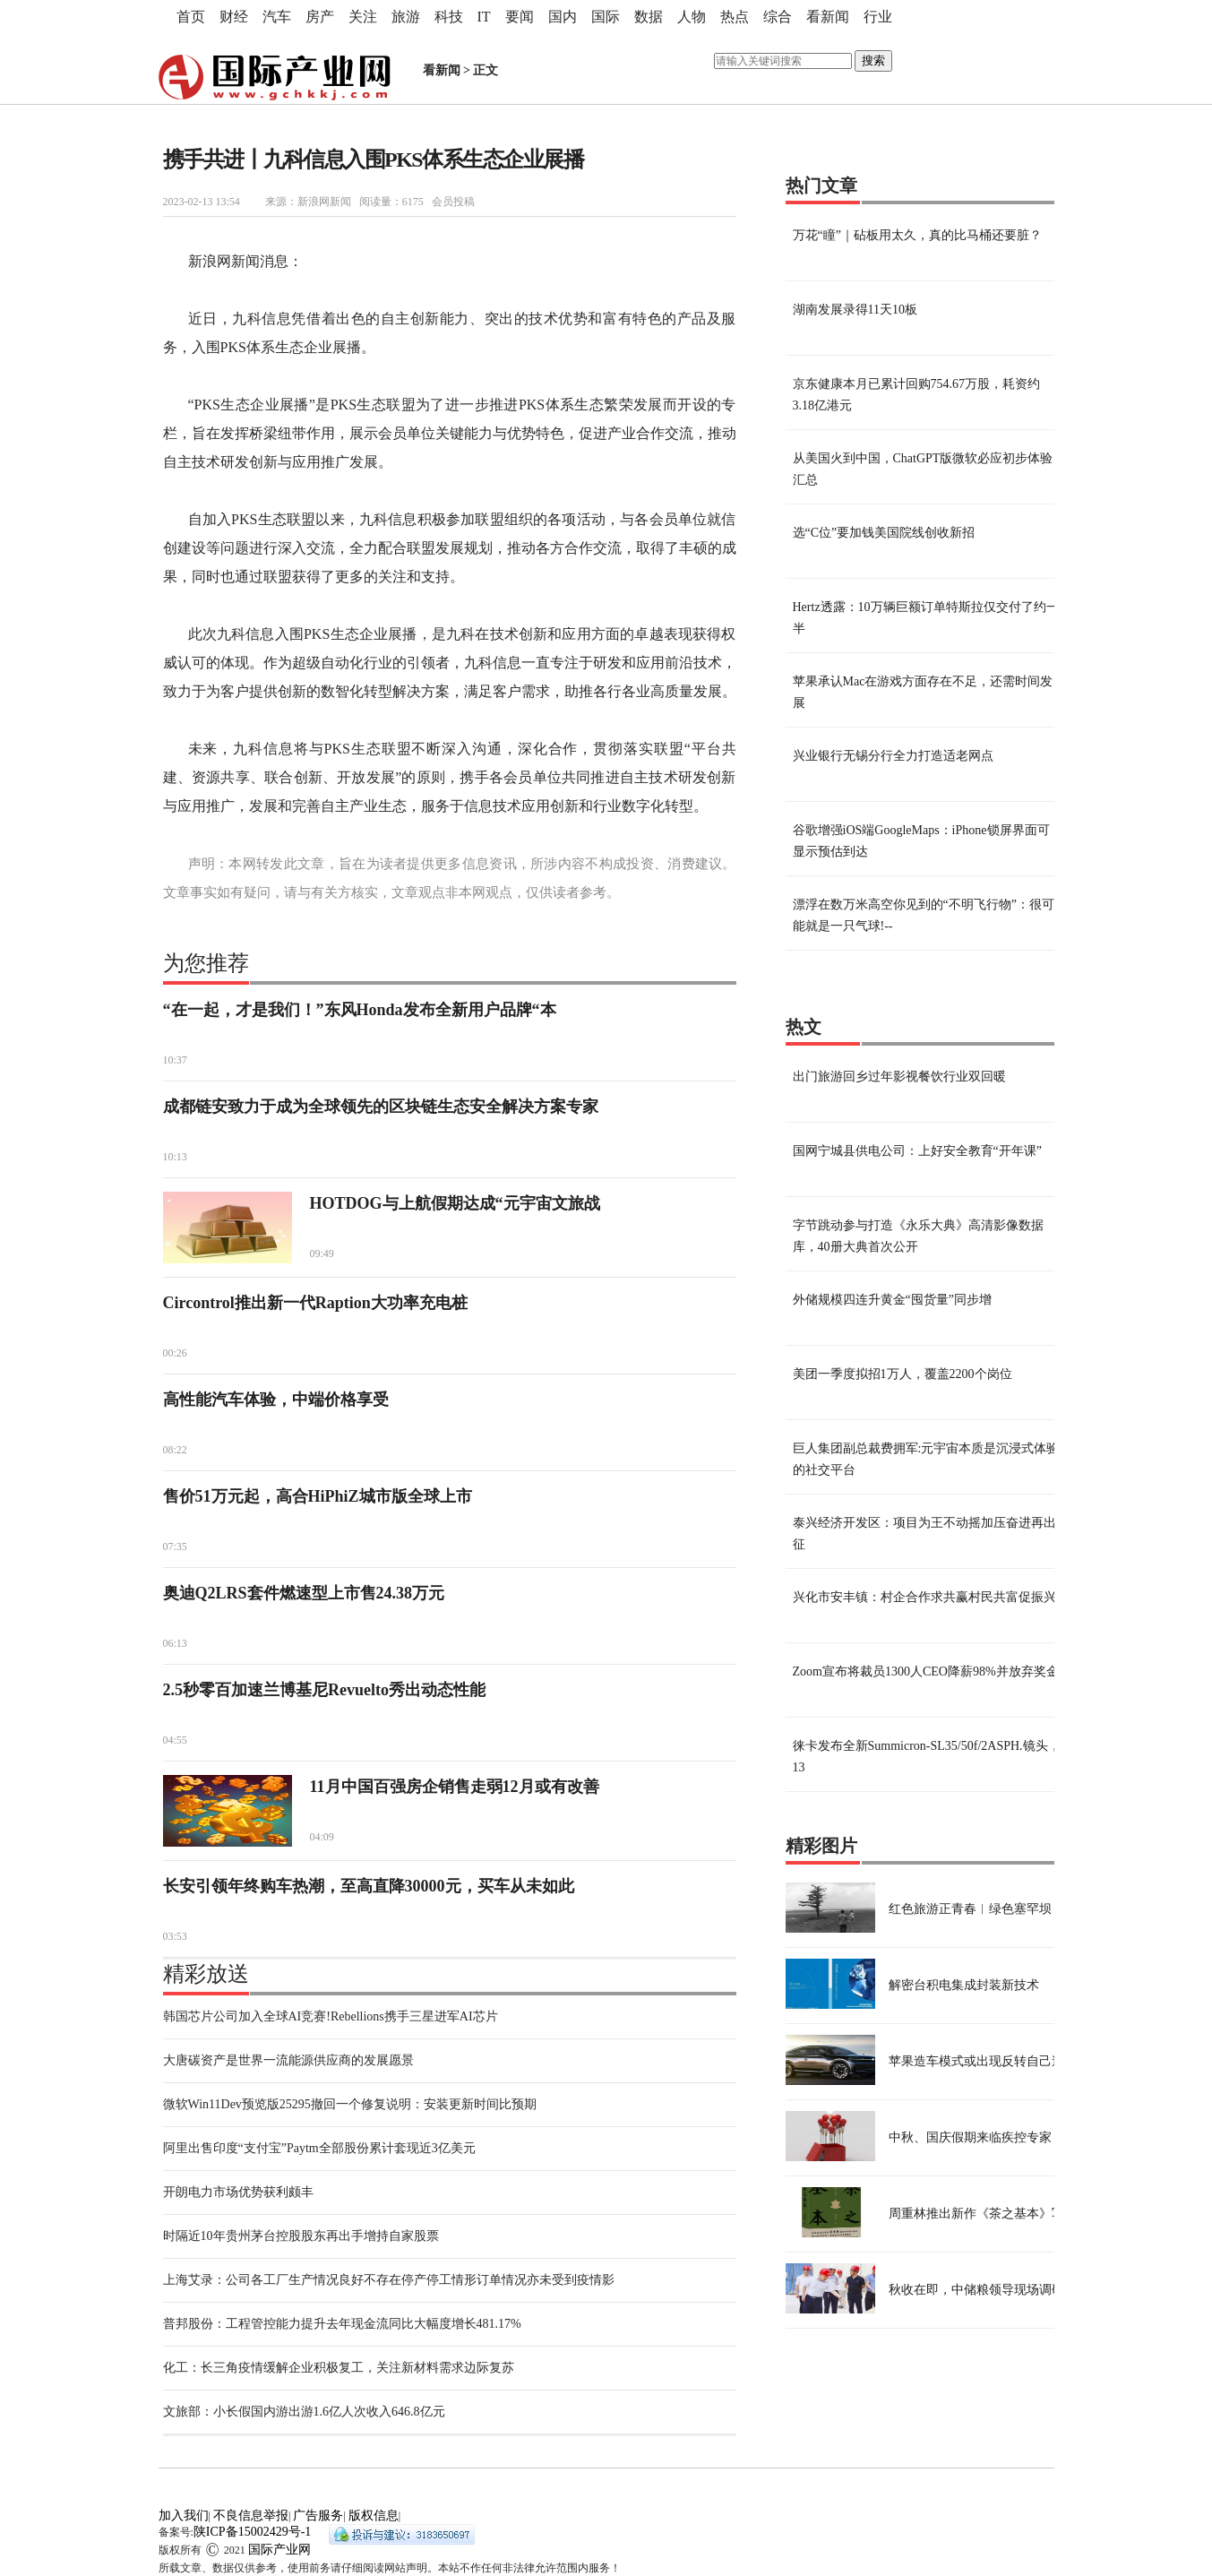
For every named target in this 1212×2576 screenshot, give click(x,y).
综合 (777, 16)
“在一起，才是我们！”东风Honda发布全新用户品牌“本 (359, 1010)
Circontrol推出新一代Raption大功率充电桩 (315, 1303)
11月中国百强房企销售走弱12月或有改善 (454, 1787)
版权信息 (373, 2515)
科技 (448, 16)
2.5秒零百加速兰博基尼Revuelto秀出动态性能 (324, 1690)
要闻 (519, 16)
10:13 (175, 1156)
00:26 (175, 1353)
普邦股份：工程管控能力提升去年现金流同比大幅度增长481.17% (342, 2323)
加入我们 (184, 2515)
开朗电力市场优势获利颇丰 (238, 2192)
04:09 (322, 1837)
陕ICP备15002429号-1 (252, 2531)
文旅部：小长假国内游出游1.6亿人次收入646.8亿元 (304, 2411)
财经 (233, 16)
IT (484, 16)
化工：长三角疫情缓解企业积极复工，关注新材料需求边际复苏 (338, 2367)
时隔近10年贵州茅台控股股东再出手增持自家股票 (301, 2236)
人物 (691, 16)
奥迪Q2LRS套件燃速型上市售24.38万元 (304, 1593)
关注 (362, 16)
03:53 (175, 1936)
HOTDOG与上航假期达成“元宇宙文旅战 (455, 1203)
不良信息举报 (250, 2515)
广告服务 (318, 2515)
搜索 (873, 60)
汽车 (276, 16)
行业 (878, 16)
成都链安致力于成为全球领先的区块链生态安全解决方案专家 (380, 1107)
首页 (190, 16)
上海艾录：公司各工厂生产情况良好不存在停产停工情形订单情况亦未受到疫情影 (389, 2280)
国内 (562, 16)
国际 (605, 16)
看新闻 (827, 16)
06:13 (175, 1643)
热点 (734, 16)
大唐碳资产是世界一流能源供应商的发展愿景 (288, 2060)
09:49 (322, 1253)
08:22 (175, 1449)
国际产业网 (279, 2549)
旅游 (405, 16)
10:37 (175, 1060)
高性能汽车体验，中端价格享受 (276, 1400)
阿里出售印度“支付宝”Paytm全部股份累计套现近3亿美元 (319, 2148)
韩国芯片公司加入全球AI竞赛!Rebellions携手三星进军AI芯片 (330, 2016)
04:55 (175, 1740)
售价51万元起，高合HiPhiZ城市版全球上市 (317, 1496)
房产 (319, 16)
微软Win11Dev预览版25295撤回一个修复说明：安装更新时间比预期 (350, 2104)
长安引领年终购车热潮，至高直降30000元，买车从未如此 (368, 1886)
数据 (648, 16)
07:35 (175, 1546)
